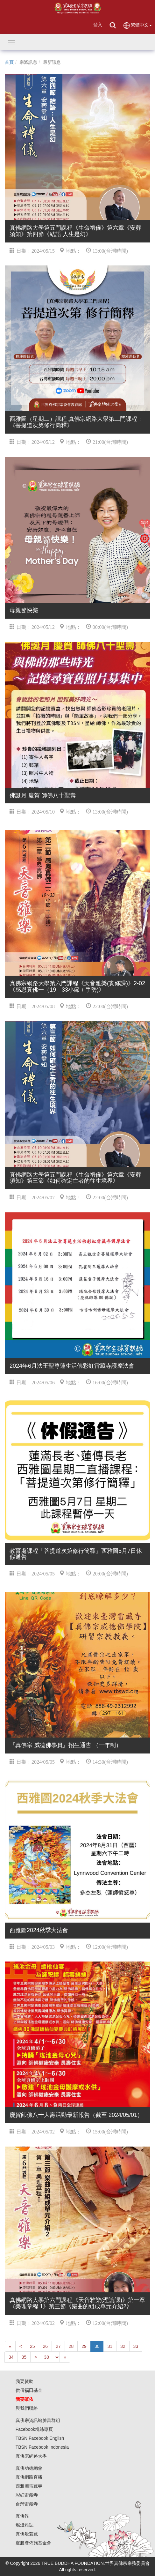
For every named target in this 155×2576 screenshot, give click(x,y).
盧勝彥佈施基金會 (33, 2542)
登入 (97, 24)
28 (71, 2346)
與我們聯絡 (27, 2408)
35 (24, 2357)
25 (32, 2346)
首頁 (9, 62)
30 (97, 2346)
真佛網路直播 (29, 2477)
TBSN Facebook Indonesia (42, 2447)
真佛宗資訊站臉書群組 (38, 2420)
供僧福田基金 (29, 2390)
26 (45, 2346)
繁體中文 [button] (137, 25)
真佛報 (22, 2516)
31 (109, 2346)
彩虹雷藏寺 (27, 2495)
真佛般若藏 (27, 2533)
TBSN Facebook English (40, 2438)
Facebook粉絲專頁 (34, 2429)
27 (58, 2346)
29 (84, 2346)
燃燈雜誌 (24, 2525)
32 (122, 2346)
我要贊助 (24, 2381)
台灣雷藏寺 (27, 2503)
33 (135, 2346)
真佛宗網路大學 (31, 2456)
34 (11, 2357)
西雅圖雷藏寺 (29, 2486)
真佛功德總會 (29, 2468)
